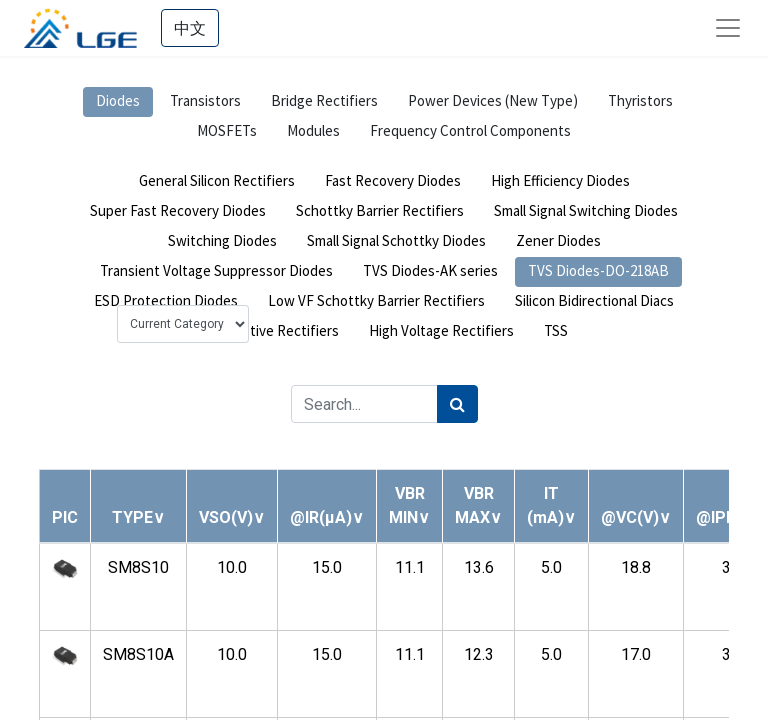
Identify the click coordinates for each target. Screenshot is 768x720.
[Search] (457, 404)
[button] (138, 517)
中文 (190, 28)
